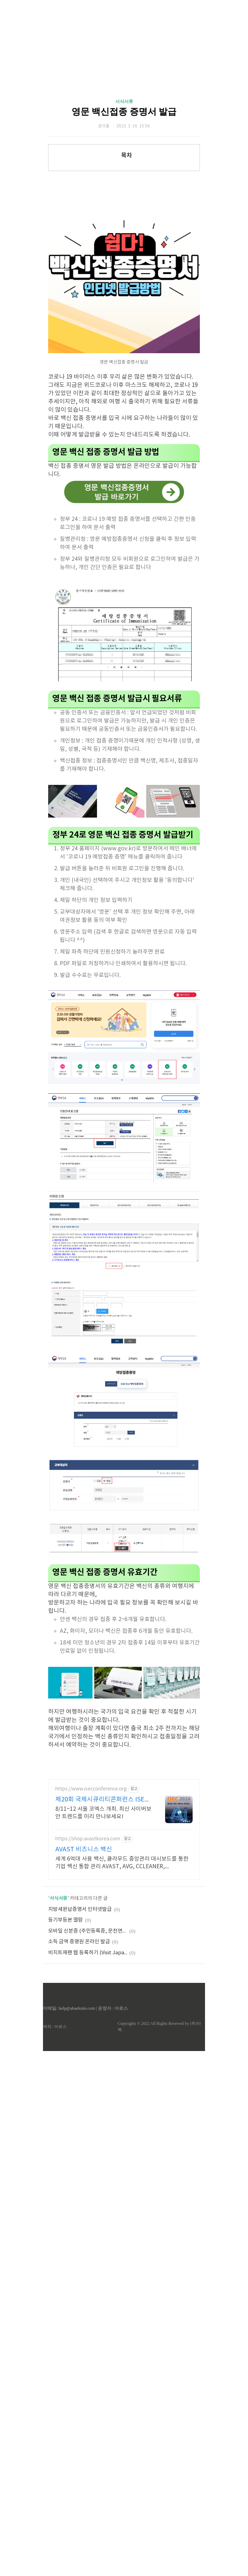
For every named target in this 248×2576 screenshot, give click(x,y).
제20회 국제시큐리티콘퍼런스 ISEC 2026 (101, 1993)
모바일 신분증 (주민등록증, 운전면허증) (87, 2124)
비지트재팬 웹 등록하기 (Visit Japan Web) (87, 2145)
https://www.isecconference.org (91, 1982)
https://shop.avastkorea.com (87, 2031)
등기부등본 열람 (65, 2113)
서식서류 (124, 101)
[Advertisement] (130, 972)
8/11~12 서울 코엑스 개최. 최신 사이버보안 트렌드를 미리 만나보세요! (103, 2005)
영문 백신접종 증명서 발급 (124, 112)
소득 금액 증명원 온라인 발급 (79, 2134)
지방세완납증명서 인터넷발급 (80, 2102)
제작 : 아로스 (55, 2219)
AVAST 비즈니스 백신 (83, 2042)
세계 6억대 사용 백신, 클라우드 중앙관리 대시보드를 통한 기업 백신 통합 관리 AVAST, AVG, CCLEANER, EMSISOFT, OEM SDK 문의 (121, 2056)
